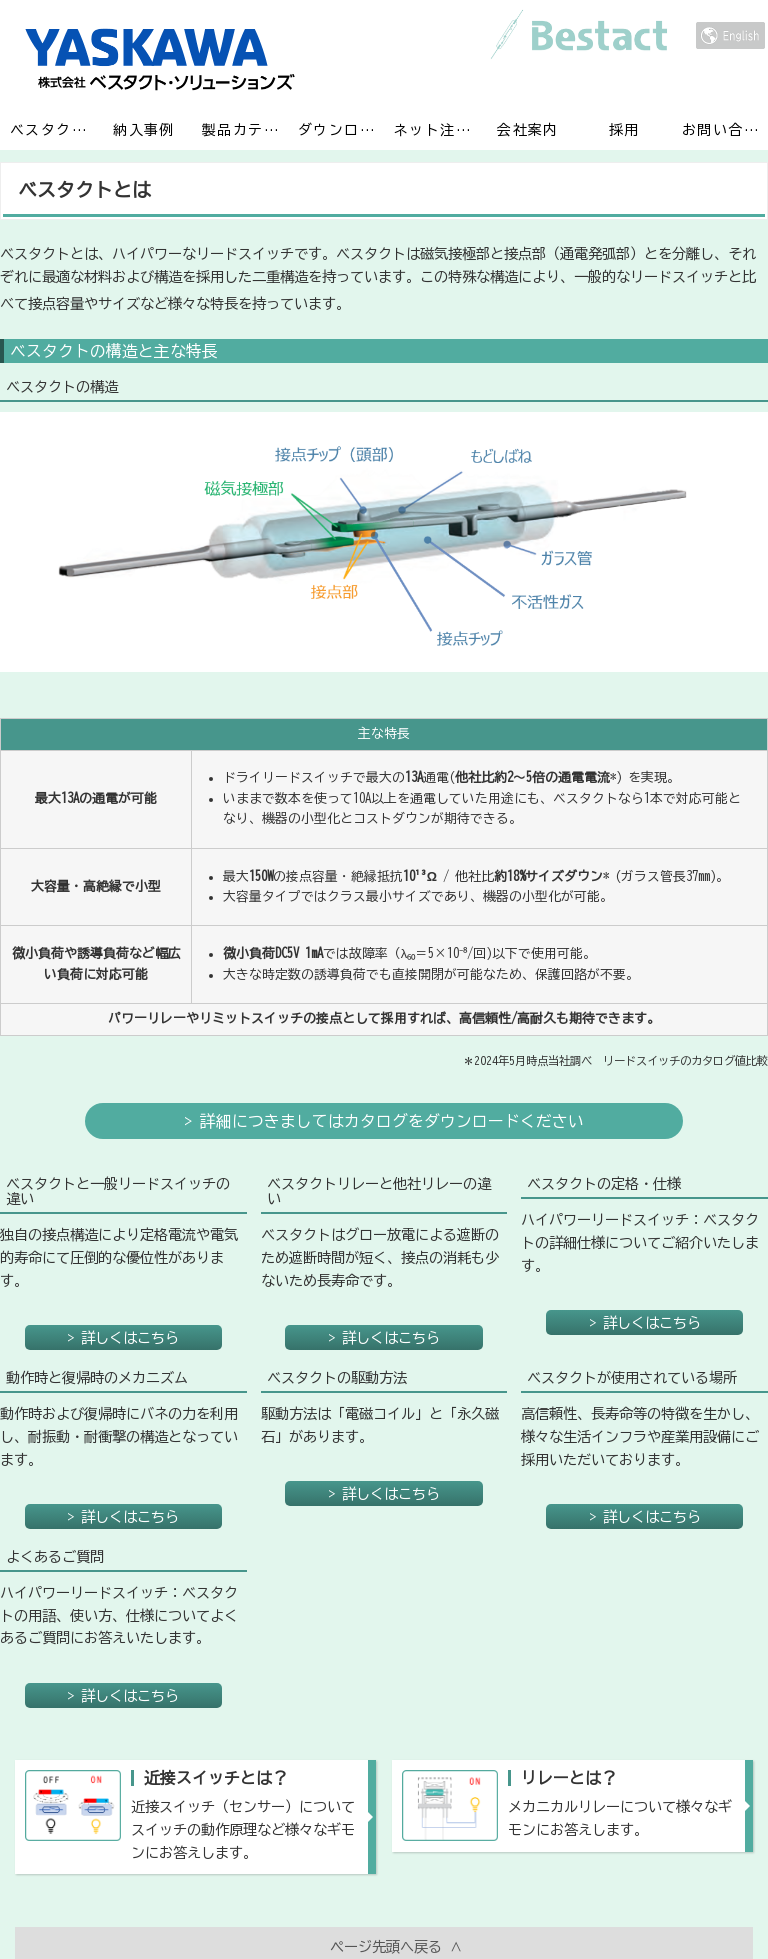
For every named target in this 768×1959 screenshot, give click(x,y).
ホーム (98, 1899)
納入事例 (143, 129)
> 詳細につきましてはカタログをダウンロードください (384, 1081)
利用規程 (286, 1899)
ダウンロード (341, 129)
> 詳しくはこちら (123, 1250)
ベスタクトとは (53, 129)
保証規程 (661, 1899)
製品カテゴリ (245, 129)
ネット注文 (431, 129)
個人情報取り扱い (474, 1899)
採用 (624, 129)
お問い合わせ (725, 129)
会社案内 (527, 129)
